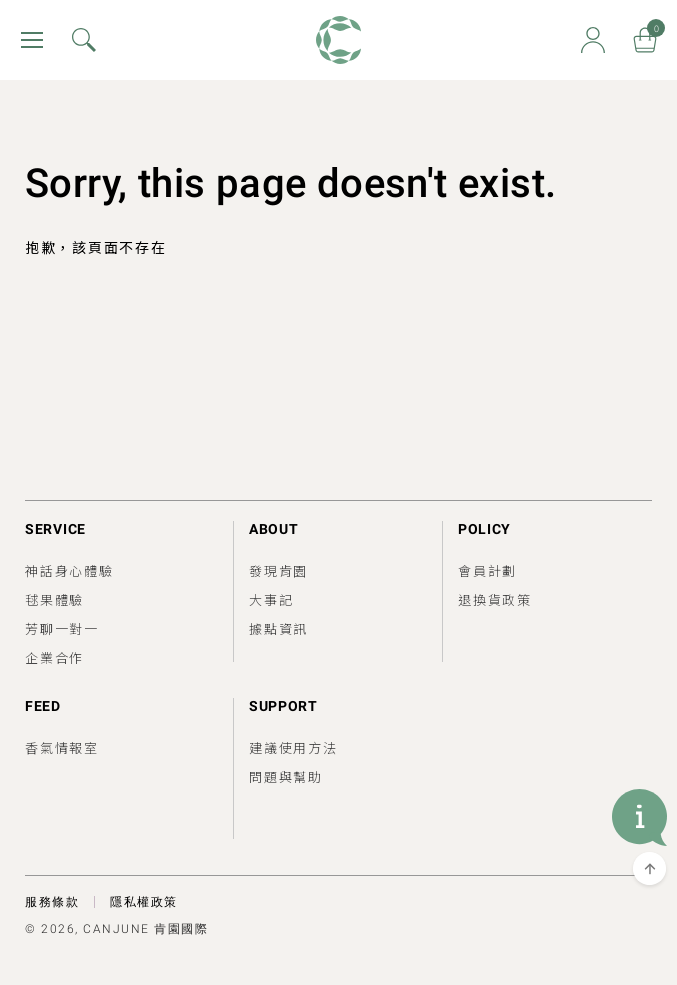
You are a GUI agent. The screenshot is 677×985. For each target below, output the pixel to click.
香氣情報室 (62, 747)
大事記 (271, 599)
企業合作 (54, 657)
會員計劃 (487, 570)
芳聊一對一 (62, 628)
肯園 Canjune (338, 40)
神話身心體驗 (69, 570)
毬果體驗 (54, 599)
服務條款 (52, 902)
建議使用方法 (293, 747)
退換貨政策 (495, 599)
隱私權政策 (144, 902)
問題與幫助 (286, 776)
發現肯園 (278, 570)
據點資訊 (278, 628)
